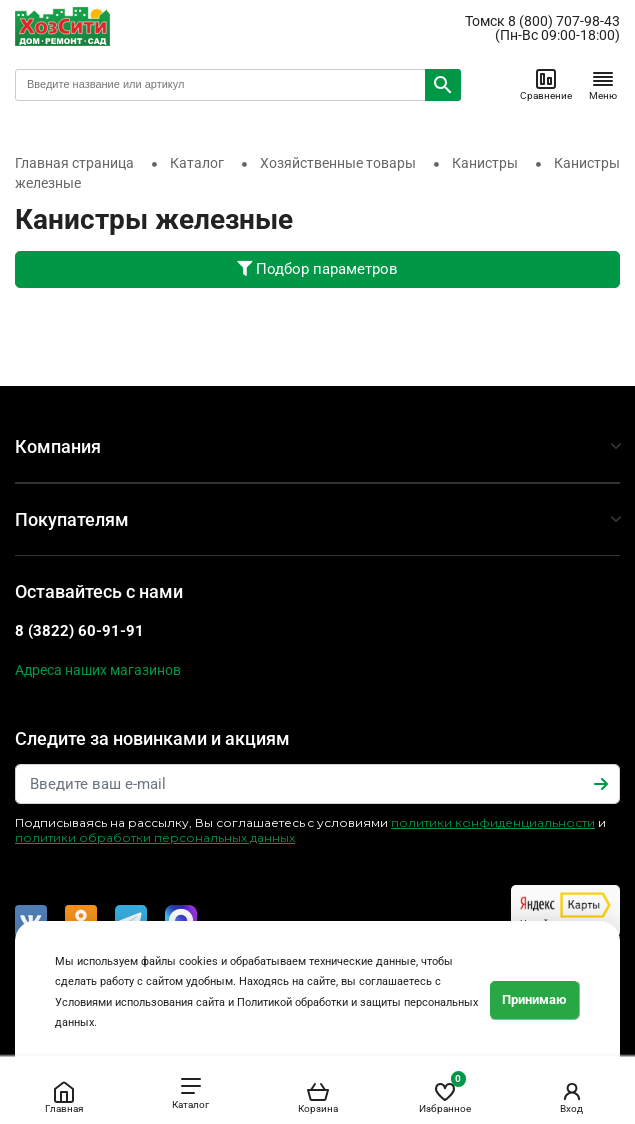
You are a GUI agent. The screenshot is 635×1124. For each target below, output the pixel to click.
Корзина (318, 1097)
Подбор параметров (317, 269)
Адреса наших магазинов (98, 670)
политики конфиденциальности (493, 822)
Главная (64, 1097)
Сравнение (546, 84)
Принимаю (534, 999)
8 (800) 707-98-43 (564, 21)
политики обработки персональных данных (155, 837)
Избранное (445, 1093)
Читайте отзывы (565, 910)
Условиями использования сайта (140, 1002)
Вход (572, 1097)
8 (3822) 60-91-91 (79, 631)
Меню (603, 84)
